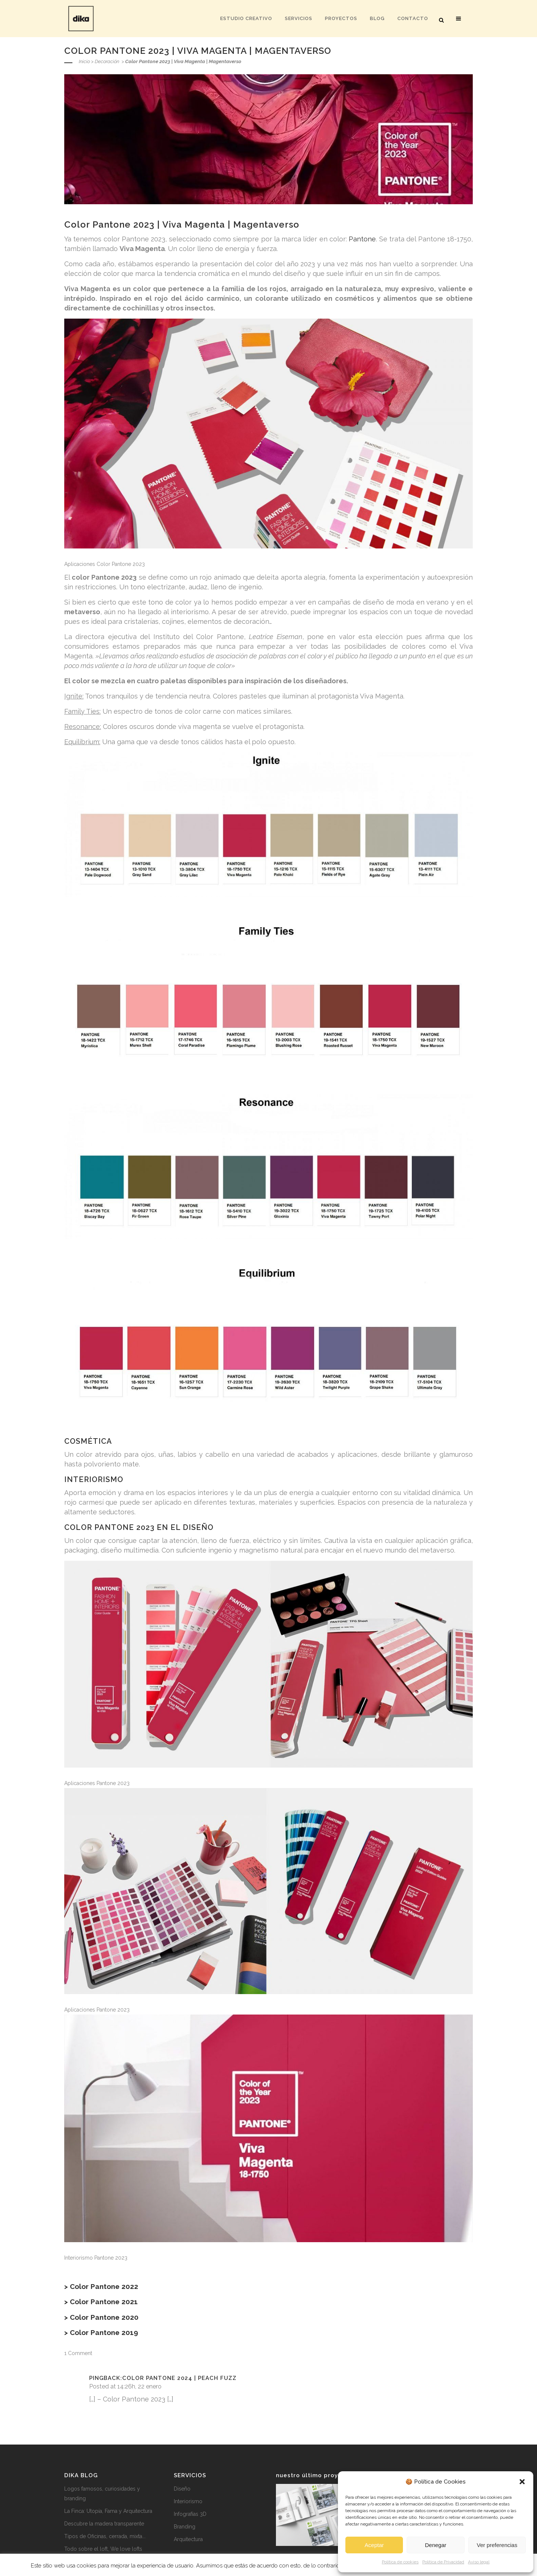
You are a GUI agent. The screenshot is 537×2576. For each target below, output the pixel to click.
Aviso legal (478, 2561)
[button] (522, 2481)
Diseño (182, 2489)
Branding (184, 2527)
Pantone (362, 239)
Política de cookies (400, 2561)
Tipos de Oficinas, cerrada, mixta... (105, 2536)
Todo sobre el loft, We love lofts (103, 2549)
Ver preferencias (497, 2545)
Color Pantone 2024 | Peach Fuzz (179, 2378)
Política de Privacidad (443, 2561)
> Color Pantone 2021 (101, 2301)
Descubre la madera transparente (104, 2524)
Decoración (107, 61)
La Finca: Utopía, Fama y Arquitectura (108, 2511)
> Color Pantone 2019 (101, 2332)
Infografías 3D (190, 2514)
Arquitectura (188, 2539)
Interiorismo (188, 2501)
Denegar (435, 2545)
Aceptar (374, 2545)
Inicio (84, 61)
